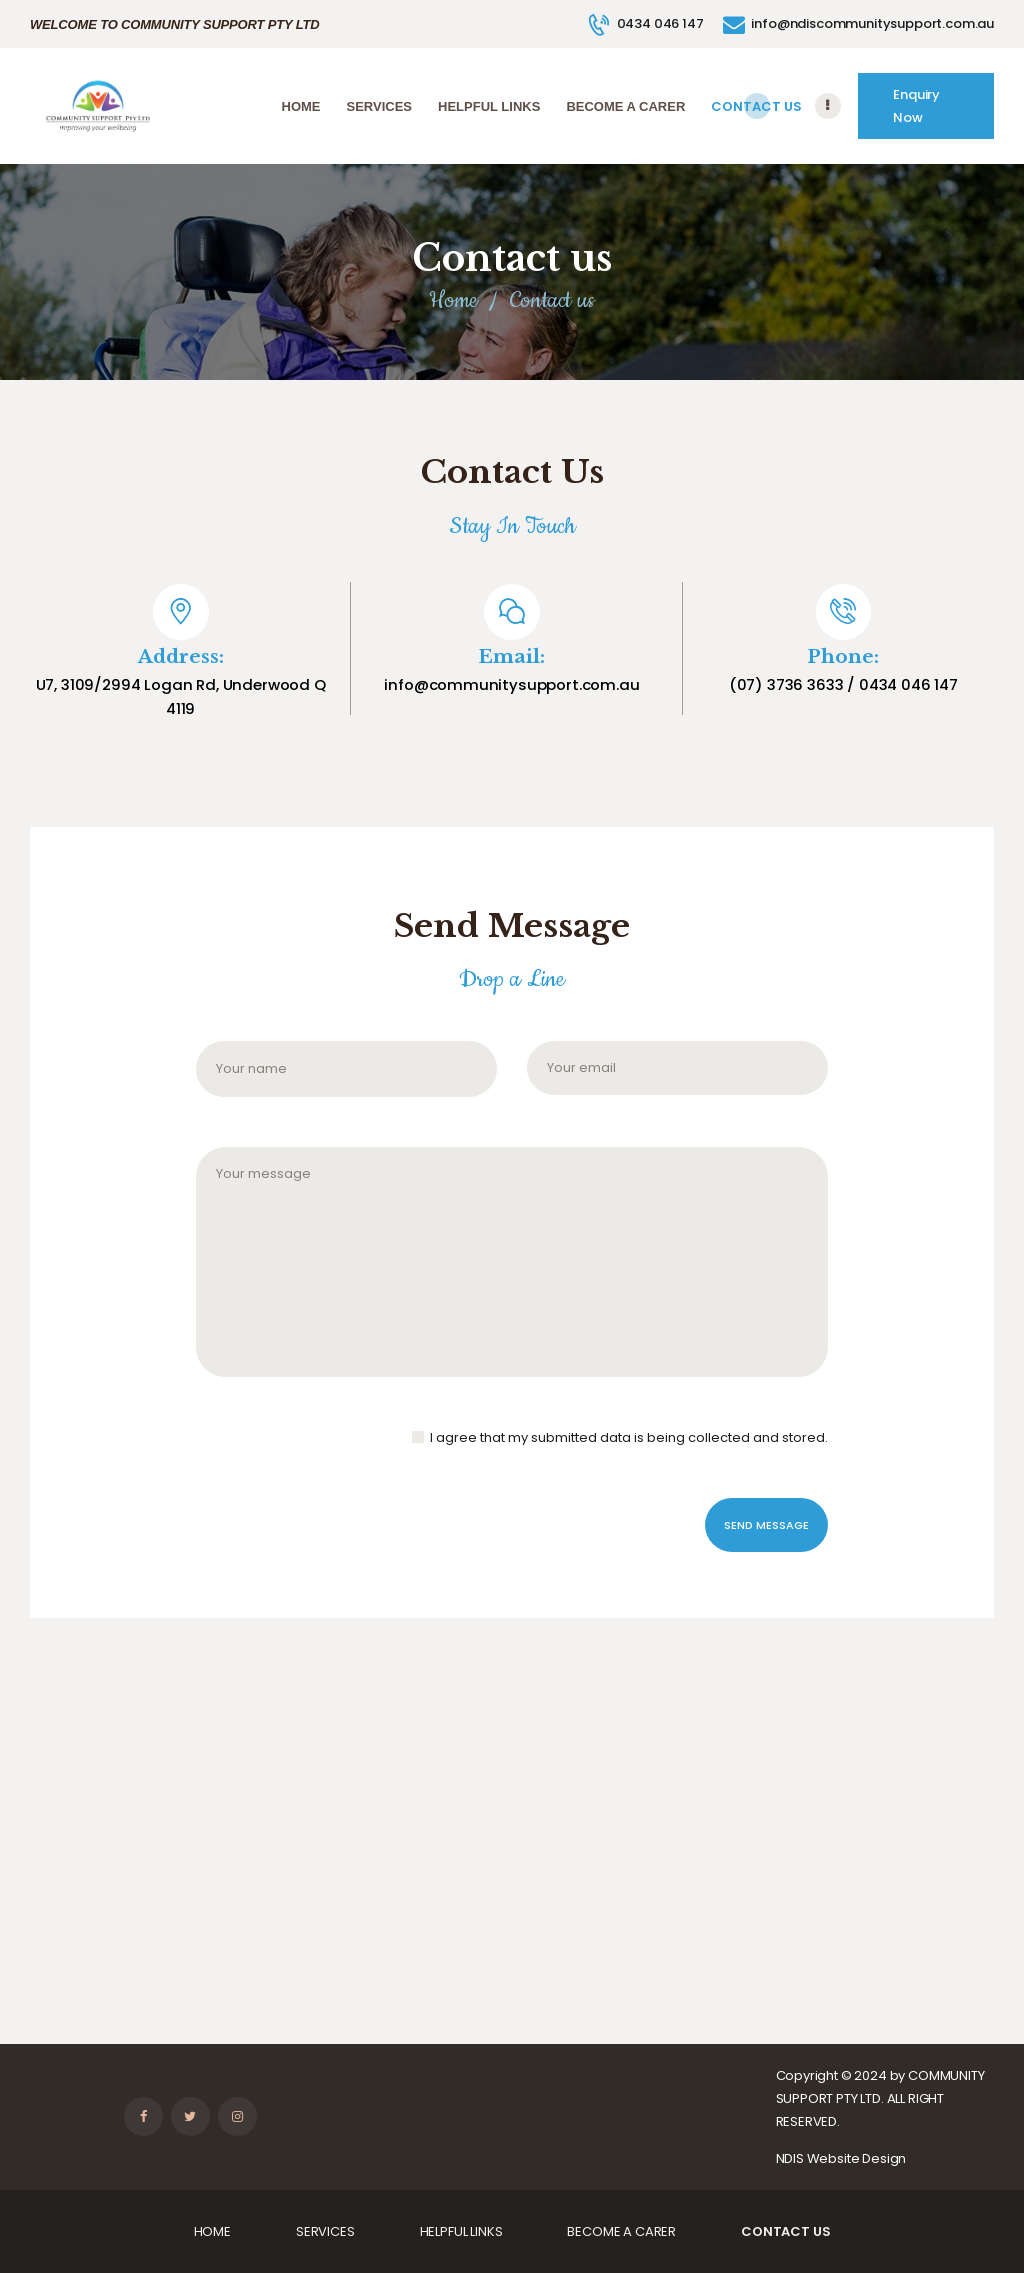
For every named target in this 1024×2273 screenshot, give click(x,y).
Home (453, 300)
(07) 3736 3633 (786, 684)
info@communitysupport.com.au (511, 684)
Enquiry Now (916, 106)
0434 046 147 (908, 684)
